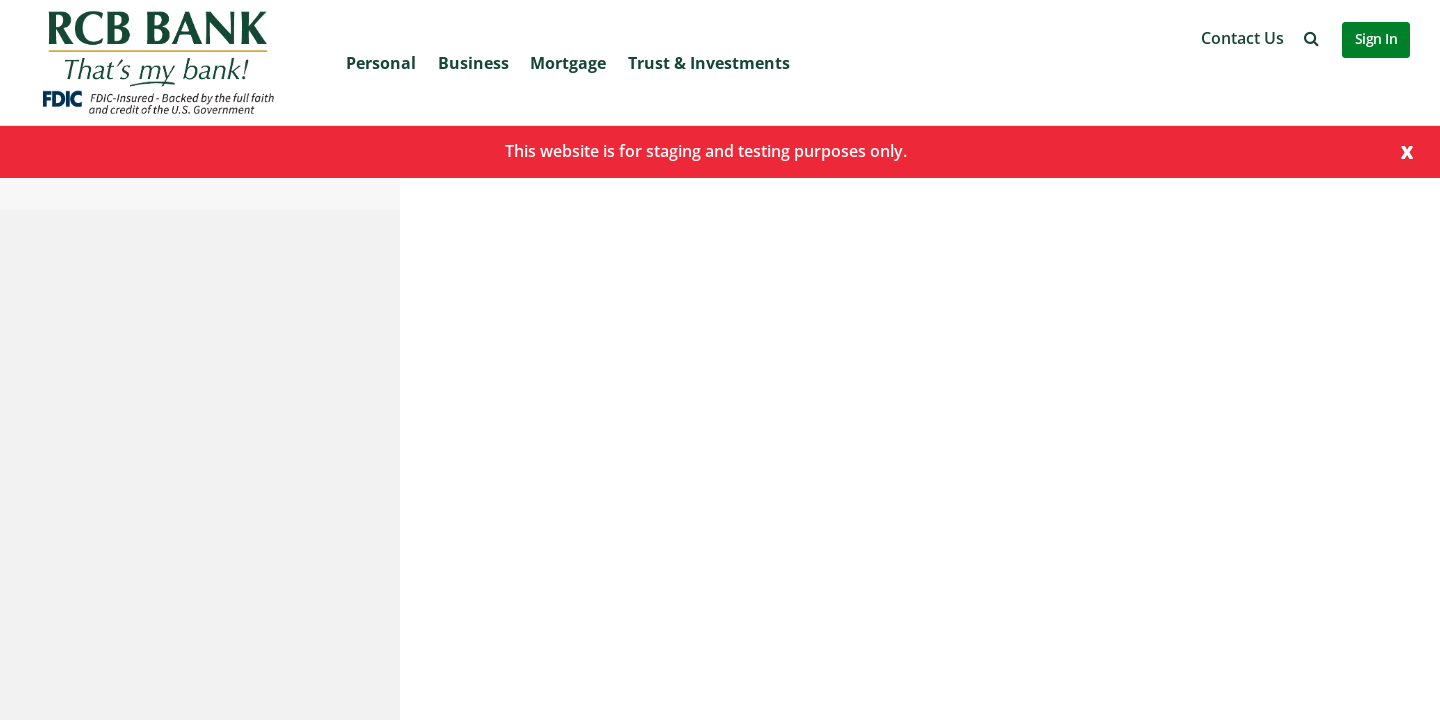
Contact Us (1242, 38)
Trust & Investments (709, 63)
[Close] (1407, 150)
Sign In (1376, 38)
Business (473, 63)
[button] (1311, 38)
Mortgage (568, 63)
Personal (381, 63)
